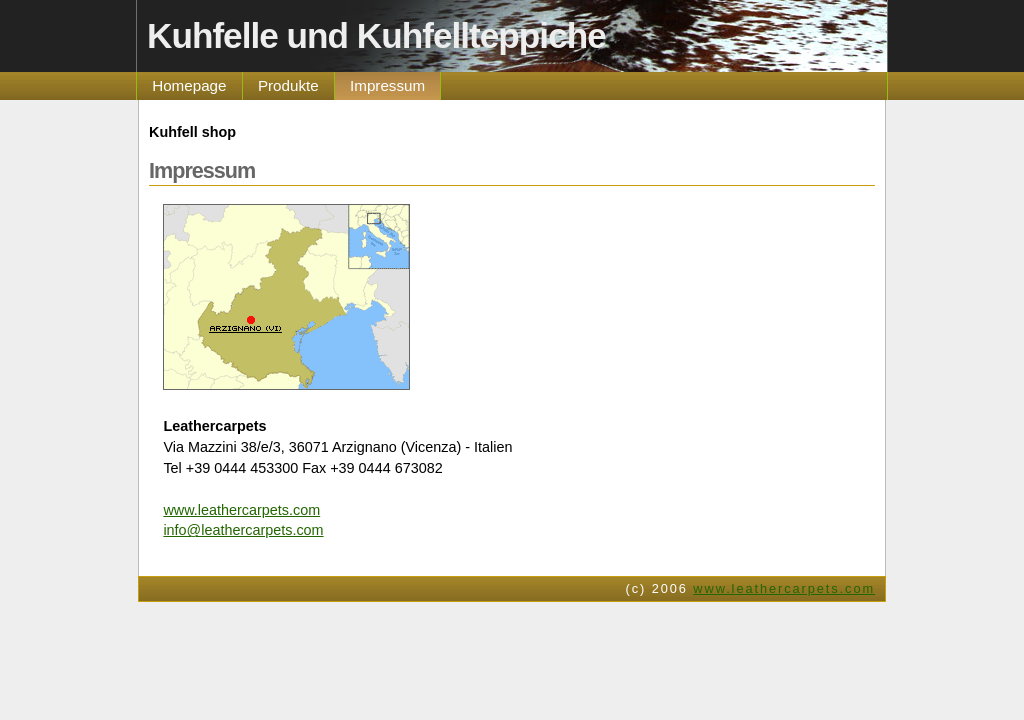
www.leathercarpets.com (241, 510)
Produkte (288, 85)
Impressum (387, 85)
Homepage (189, 85)
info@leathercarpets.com (243, 530)
